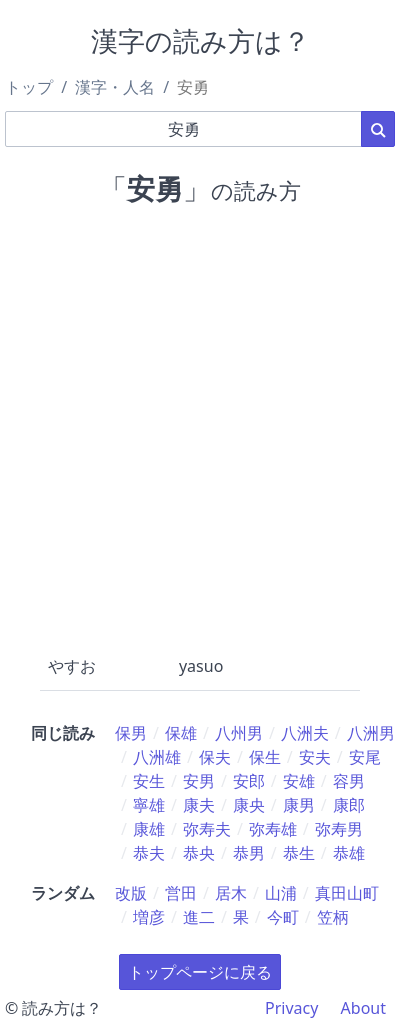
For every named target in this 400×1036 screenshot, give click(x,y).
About (363, 1008)
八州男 (239, 733)
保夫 (215, 757)
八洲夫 (305, 733)
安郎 (249, 781)
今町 (283, 917)
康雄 (149, 829)
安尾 (365, 757)
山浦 (281, 893)
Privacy (291, 1008)
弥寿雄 (273, 829)
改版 (131, 893)
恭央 (199, 853)
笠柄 (333, 917)
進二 (199, 917)
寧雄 (149, 805)
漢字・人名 (115, 87)
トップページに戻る (200, 972)
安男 (199, 781)
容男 (349, 781)
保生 (265, 757)
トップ (29, 87)
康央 (249, 805)
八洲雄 (157, 757)
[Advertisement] (200, 426)
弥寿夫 (207, 829)
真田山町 (347, 893)
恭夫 (149, 853)
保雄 (181, 733)
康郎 (349, 805)
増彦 (149, 917)
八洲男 (371, 733)
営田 (181, 893)
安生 (149, 781)
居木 (231, 893)
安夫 (315, 757)
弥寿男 (339, 829)
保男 (131, 733)
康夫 (199, 805)
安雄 (299, 781)
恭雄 (349, 853)
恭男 (249, 853)
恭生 (299, 853)
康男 (299, 805)
